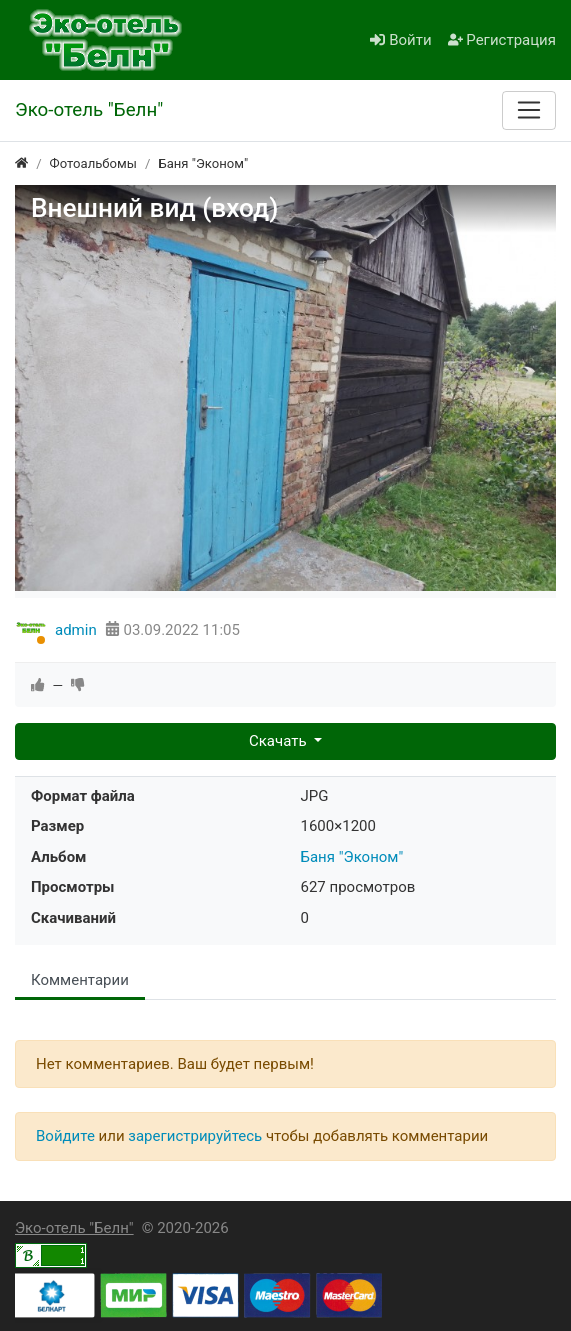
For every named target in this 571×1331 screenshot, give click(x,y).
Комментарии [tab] (80, 980)
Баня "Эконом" (352, 857)
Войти (400, 40)
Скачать (279, 741)
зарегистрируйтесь (195, 1136)
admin (76, 630)
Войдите (65, 1136)
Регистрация (502, 40)
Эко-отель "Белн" (74, 1228)
